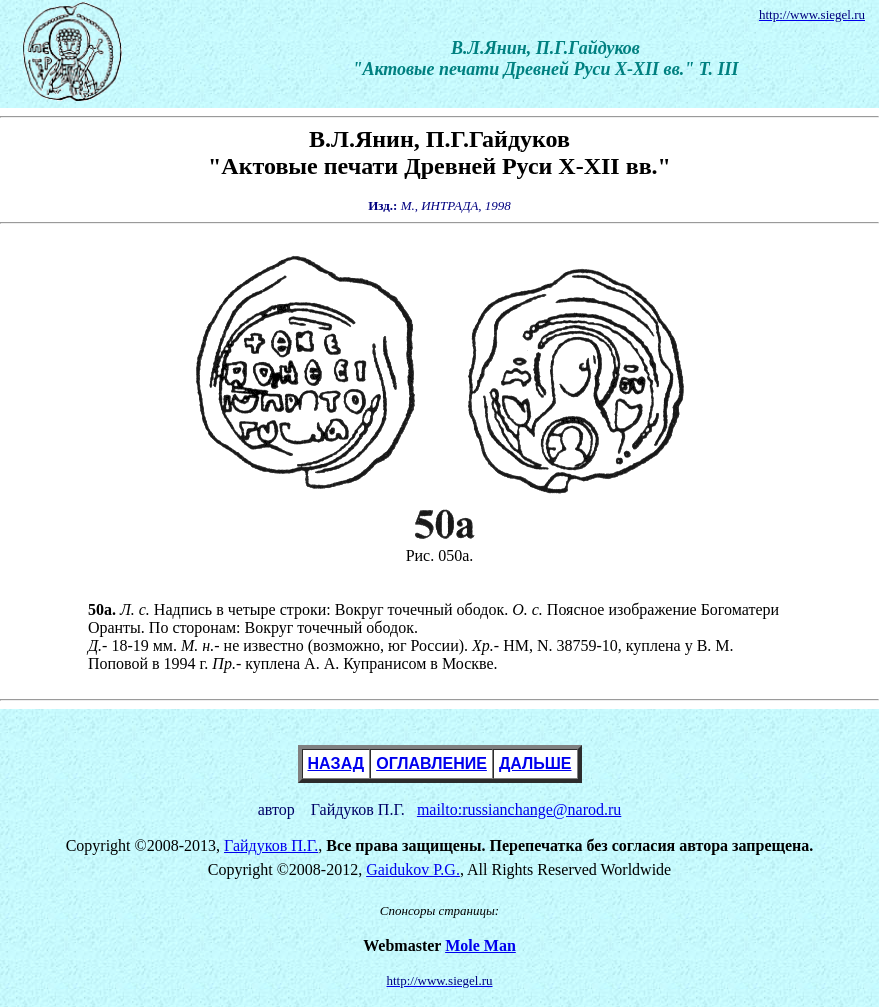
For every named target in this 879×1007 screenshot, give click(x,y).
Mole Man (480, 945)
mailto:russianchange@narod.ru (519, 809)
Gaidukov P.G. (413, 869)
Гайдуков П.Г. (271, 845)
